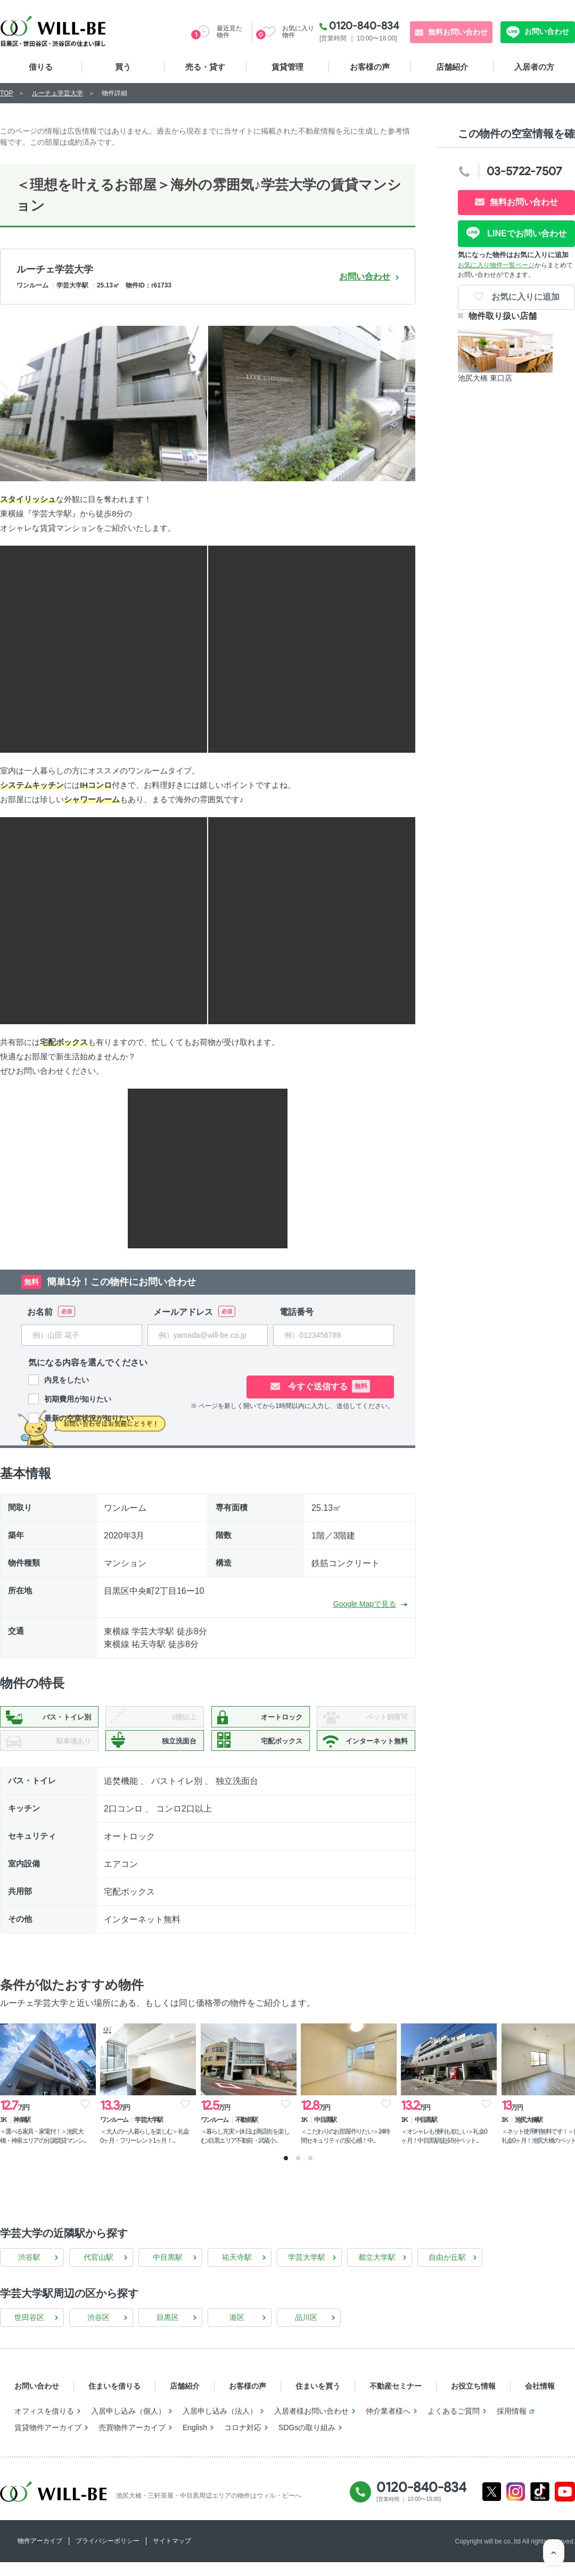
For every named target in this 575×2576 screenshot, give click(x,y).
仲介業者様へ (388, 2425)
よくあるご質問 (454, 2425)
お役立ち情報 (473, 2400)
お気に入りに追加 (524, 296)
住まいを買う (317, 2400)
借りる (41, 66)
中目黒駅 (168, 2271)
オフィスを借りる (44, 2425)
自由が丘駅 (447, 2271)
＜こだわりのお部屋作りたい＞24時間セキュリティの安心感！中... (364, 2141)
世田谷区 (29, 2331)
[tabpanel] (48, 2088)
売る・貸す (205, 66)
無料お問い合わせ (458, 32)
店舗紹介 (452, 66)
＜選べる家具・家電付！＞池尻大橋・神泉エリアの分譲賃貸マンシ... (48, 2141)
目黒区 (168, 2331)
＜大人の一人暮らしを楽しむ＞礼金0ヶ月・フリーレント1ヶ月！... (154, 2136)
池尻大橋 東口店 (485, 378)
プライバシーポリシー (107, 2554)
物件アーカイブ (40, 2554)
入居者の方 (534, 66)
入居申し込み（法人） (220, 2425)
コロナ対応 (242, 2441)
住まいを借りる (114, 2400)
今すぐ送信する (341, 1386)
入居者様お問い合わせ (311, 2425)
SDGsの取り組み (306, 2441)
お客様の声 (370, 66)
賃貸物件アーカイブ (47, 2441)
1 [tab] (286, 2172)
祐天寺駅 (237, 2271)
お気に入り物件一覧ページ (496, 265)
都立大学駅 (377, 2271)
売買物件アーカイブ (132, 2441)
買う (123, 66)
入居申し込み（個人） (128, 2425)
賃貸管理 (287, 66)
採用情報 (512, 2425)
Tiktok (539, 2505)
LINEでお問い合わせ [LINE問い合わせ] (525, 233)
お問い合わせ (545, 31)
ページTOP (553, 2554)
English (195, 2441)
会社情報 (540, 2400)
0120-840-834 (364, 25)
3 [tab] (310, 2172)
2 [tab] (298, 2172)
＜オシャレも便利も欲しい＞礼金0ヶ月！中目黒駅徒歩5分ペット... (474, 2136)
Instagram (515, 2505)
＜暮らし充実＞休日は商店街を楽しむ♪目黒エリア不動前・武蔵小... (261, 2141)
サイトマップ (172, 2554)
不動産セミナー (395, 2400)
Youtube (565, 2505)
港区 (236, 2331)
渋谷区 (98, 2331)
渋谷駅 (29, 2271)
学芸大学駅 (306, 2271)
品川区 (306, 2331)
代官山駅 (98, 2271)
